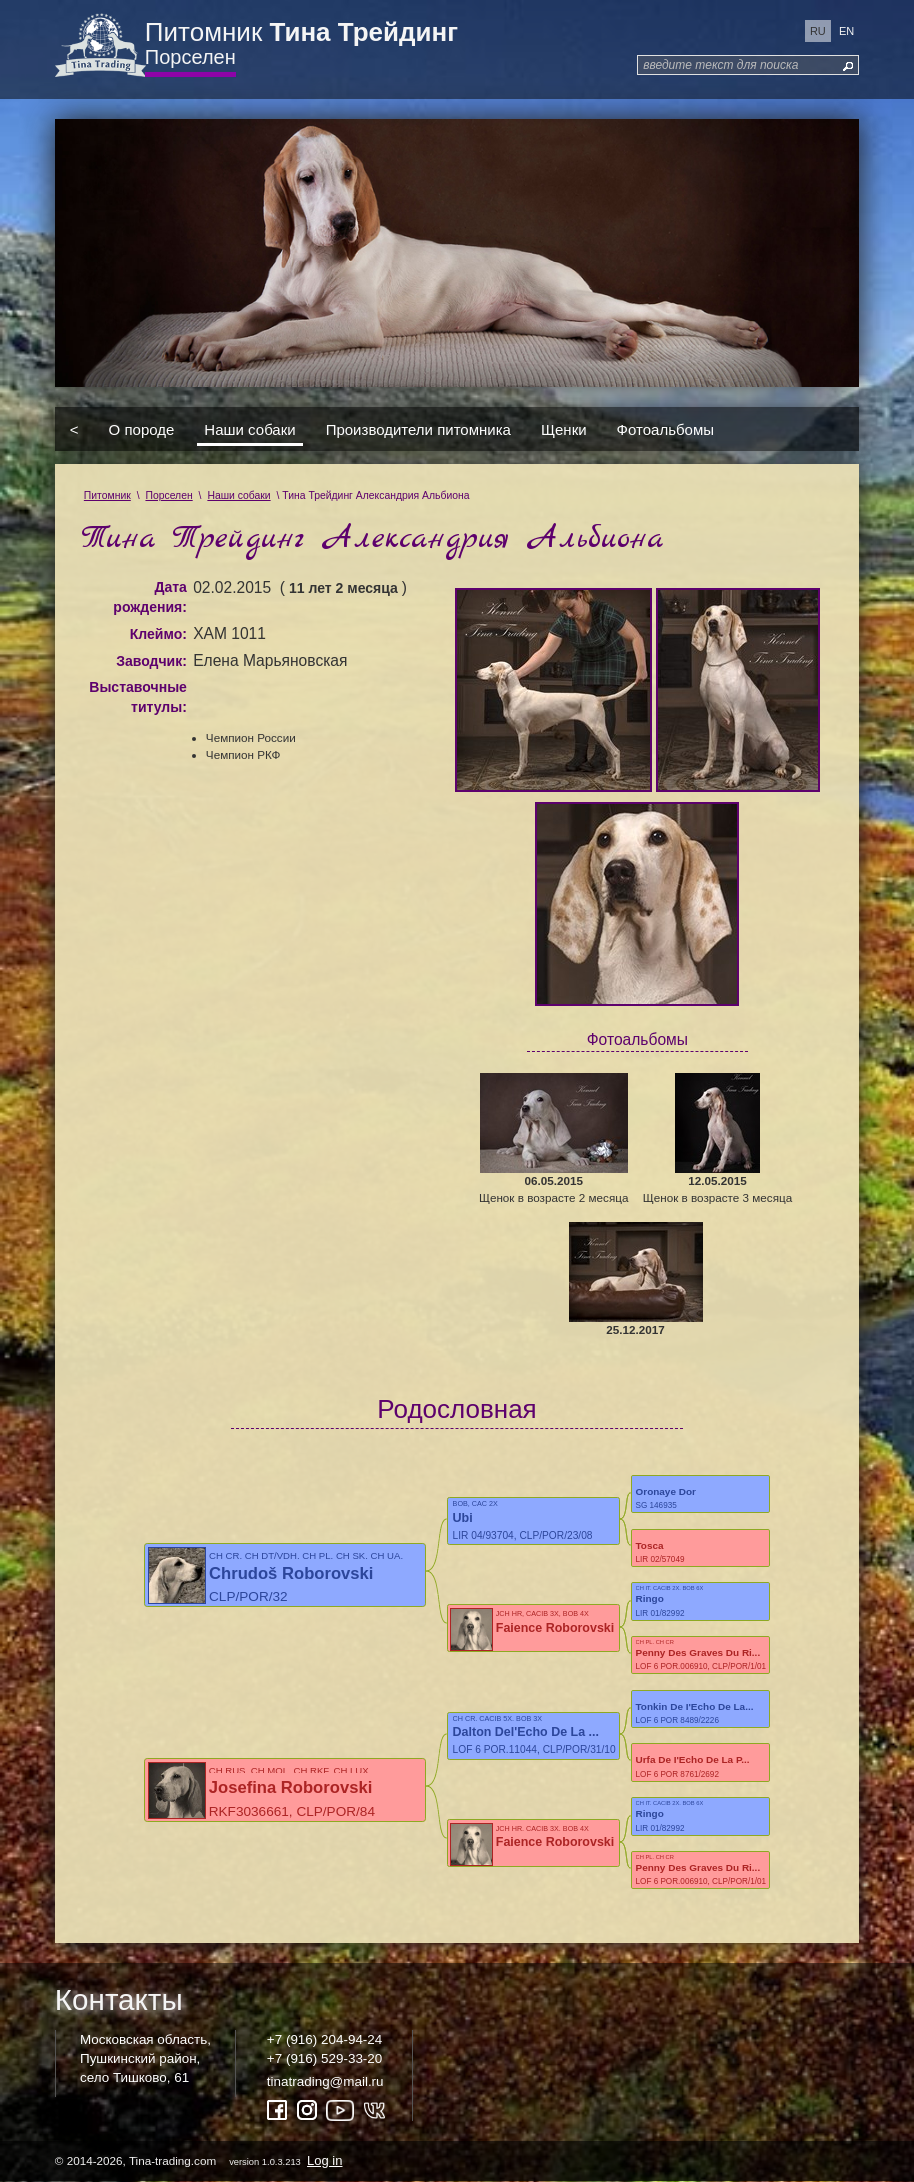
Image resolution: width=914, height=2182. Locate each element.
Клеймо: (158, 634)
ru (818, 31)
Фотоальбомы (665, 428)
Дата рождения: (150, 597)
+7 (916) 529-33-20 (324, 2058)
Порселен (190, 57)
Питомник (301, 32)
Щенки (564, 428)
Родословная (456, 1409)
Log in (324, 2160)
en (846, 31)
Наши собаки (249, 428)
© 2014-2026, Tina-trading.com (200, 2160)
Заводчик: (151, 661)
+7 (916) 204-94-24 (324, 2039)
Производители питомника (418, 428)
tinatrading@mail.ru (325, 2081)
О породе (142, 428)
